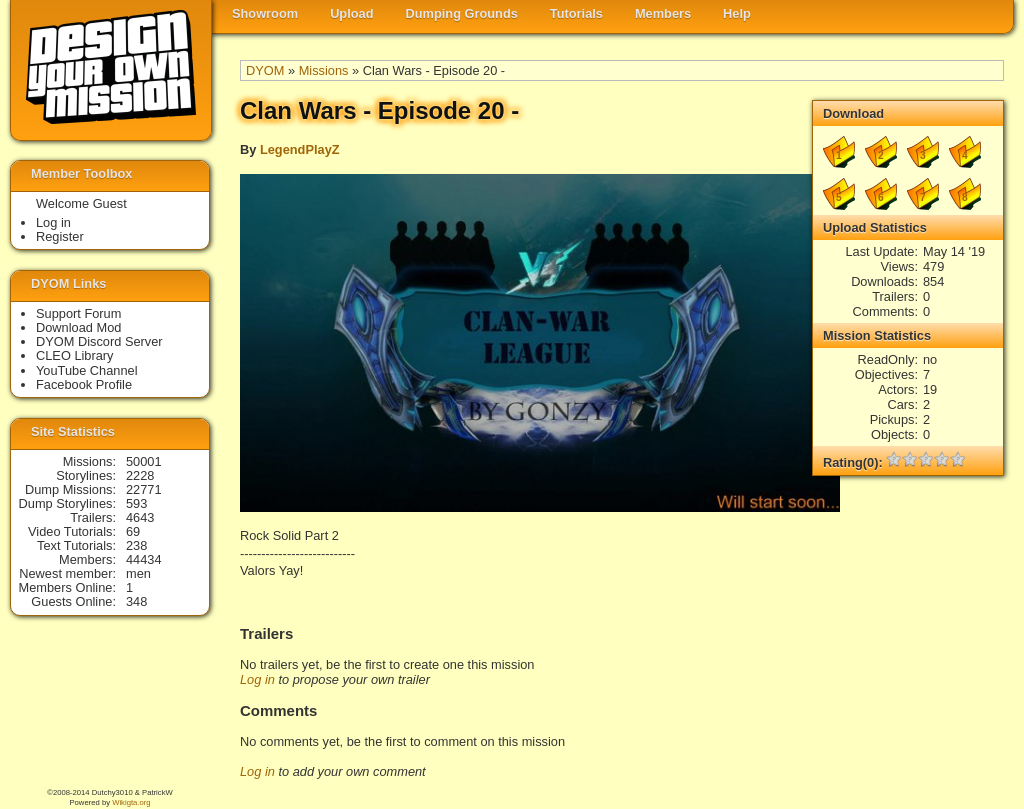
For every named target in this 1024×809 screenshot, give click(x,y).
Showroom (265, 13)
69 (133, 531)
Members (663, 13)
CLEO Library (75, 355)
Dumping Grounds (462, 13)
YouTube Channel (87, 370)
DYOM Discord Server (99, 341)
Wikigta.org (131, 802)
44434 (144, 559)
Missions (324, 70)
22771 (144, 489)
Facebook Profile (84, 384)
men (138, 573)
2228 (140, 475)
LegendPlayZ (300, 149)
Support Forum (78, 313)
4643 (140, 517)
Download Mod (78, 327)
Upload (351, 13)
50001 (144, 461)
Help (737, 13)
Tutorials (576, 13)
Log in (257, 679)
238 (136, 545)
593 (136, 503)
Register (60, 236)
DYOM (265, 70)
